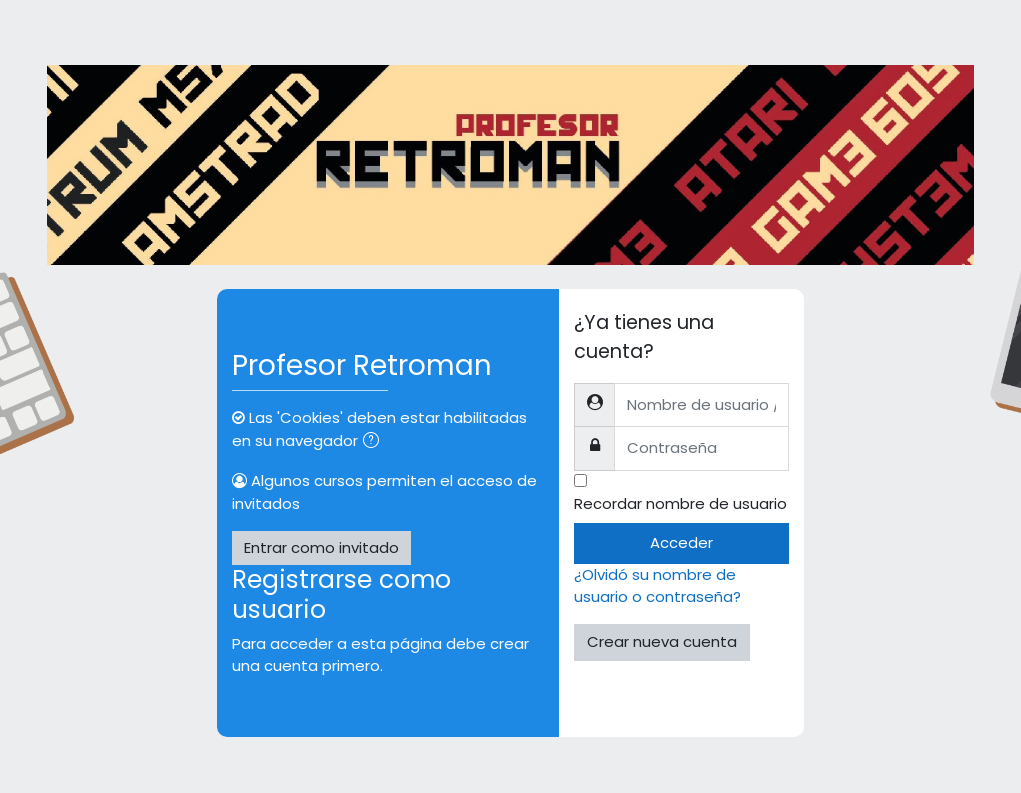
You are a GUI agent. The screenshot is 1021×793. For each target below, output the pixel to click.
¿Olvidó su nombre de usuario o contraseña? (657, 585)
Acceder (681, 542)
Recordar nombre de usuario (680, 503)
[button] (375, 442)
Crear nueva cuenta (662, 641)
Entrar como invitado (321, 547)
